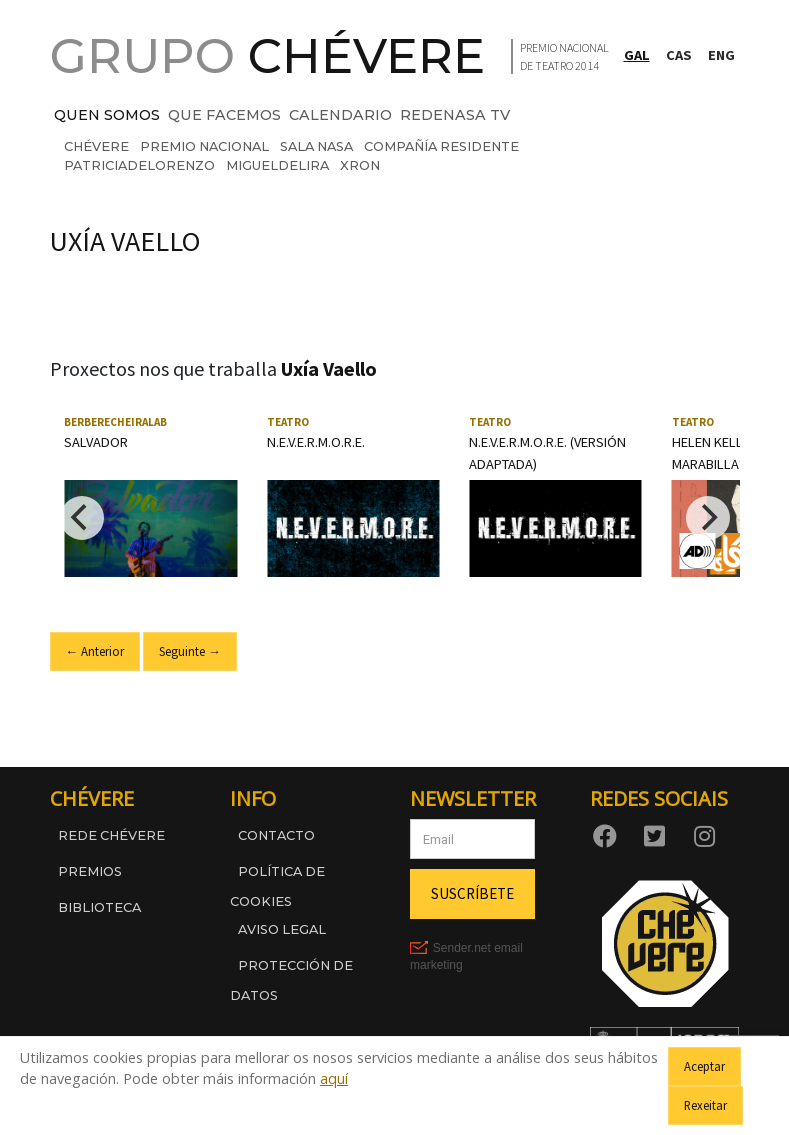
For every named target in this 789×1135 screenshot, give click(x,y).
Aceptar (704, 1066)
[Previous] (82, 518)
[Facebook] (609, 834)
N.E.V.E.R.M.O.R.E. (316, 442)
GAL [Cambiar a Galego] (637, 55)
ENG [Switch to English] (721, 55)
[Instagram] (709, 834)
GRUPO (267, 56)
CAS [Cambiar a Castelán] (679, 55)
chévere (96, 146)
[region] (395, 517)
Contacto (276, 835)
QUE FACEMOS (224, 115)
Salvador (96, 442)
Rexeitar (705, 1105)
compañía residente (441, 146)
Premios (90, 871)
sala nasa (316, 146)
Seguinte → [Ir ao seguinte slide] (190, 651)
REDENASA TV (455, 115)
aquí (334, 1078)
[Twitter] (659, 834)
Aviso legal (282, 929)
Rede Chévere (111, 835)
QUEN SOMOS (107, 115)
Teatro (288, 422)
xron (360, 165)
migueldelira (277, 165)
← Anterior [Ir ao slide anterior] (95, 651)
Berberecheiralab (115, 422)
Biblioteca (99, 907)
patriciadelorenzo (139, 165)
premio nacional (204, 146)
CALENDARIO (340, 115)
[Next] (708, 518)
